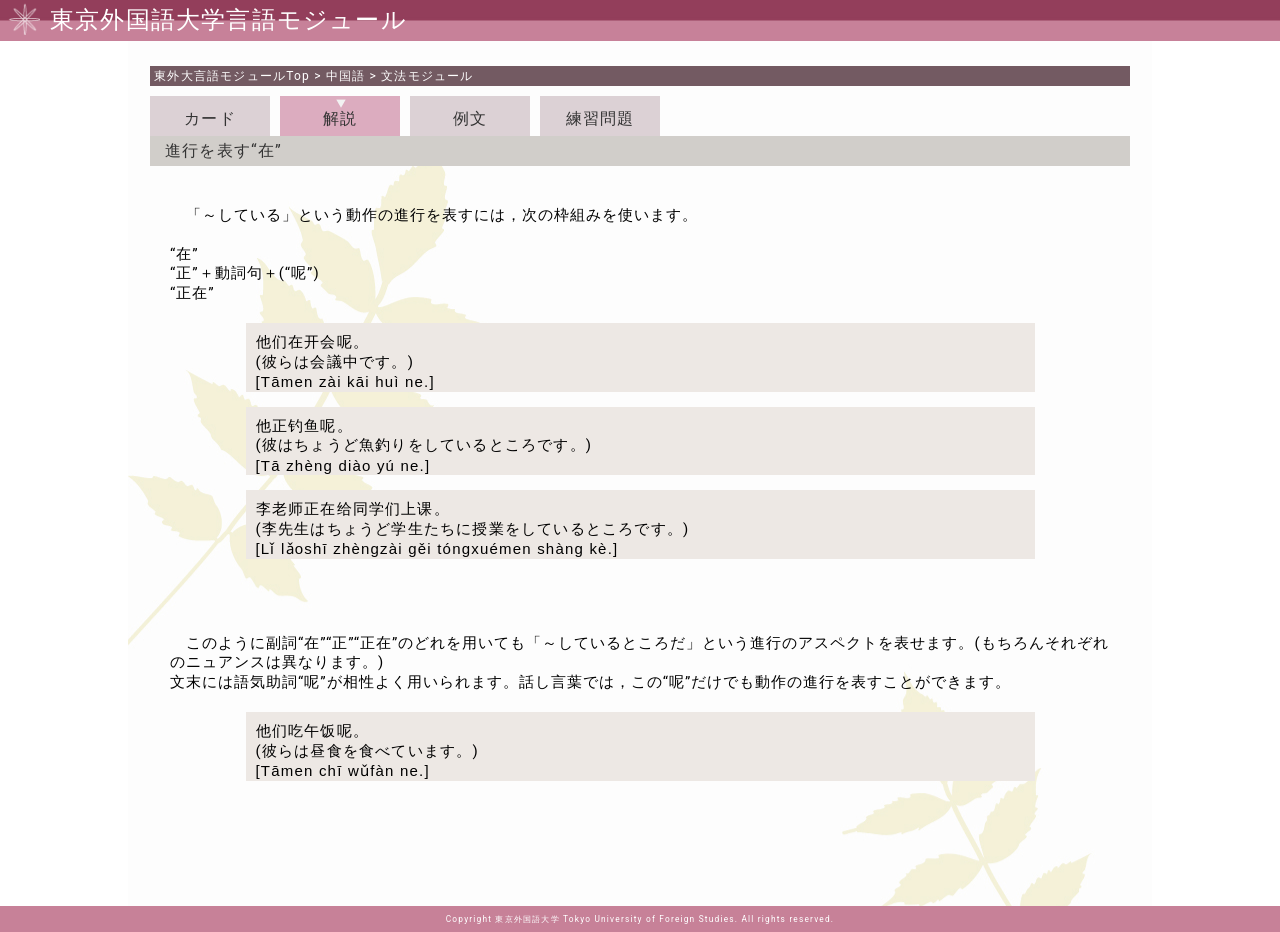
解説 (340, 118)
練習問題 (600, 118)
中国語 (346, 76)
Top (232, 76)
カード (210, 118)
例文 (470, 118)
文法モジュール (427, 76)
